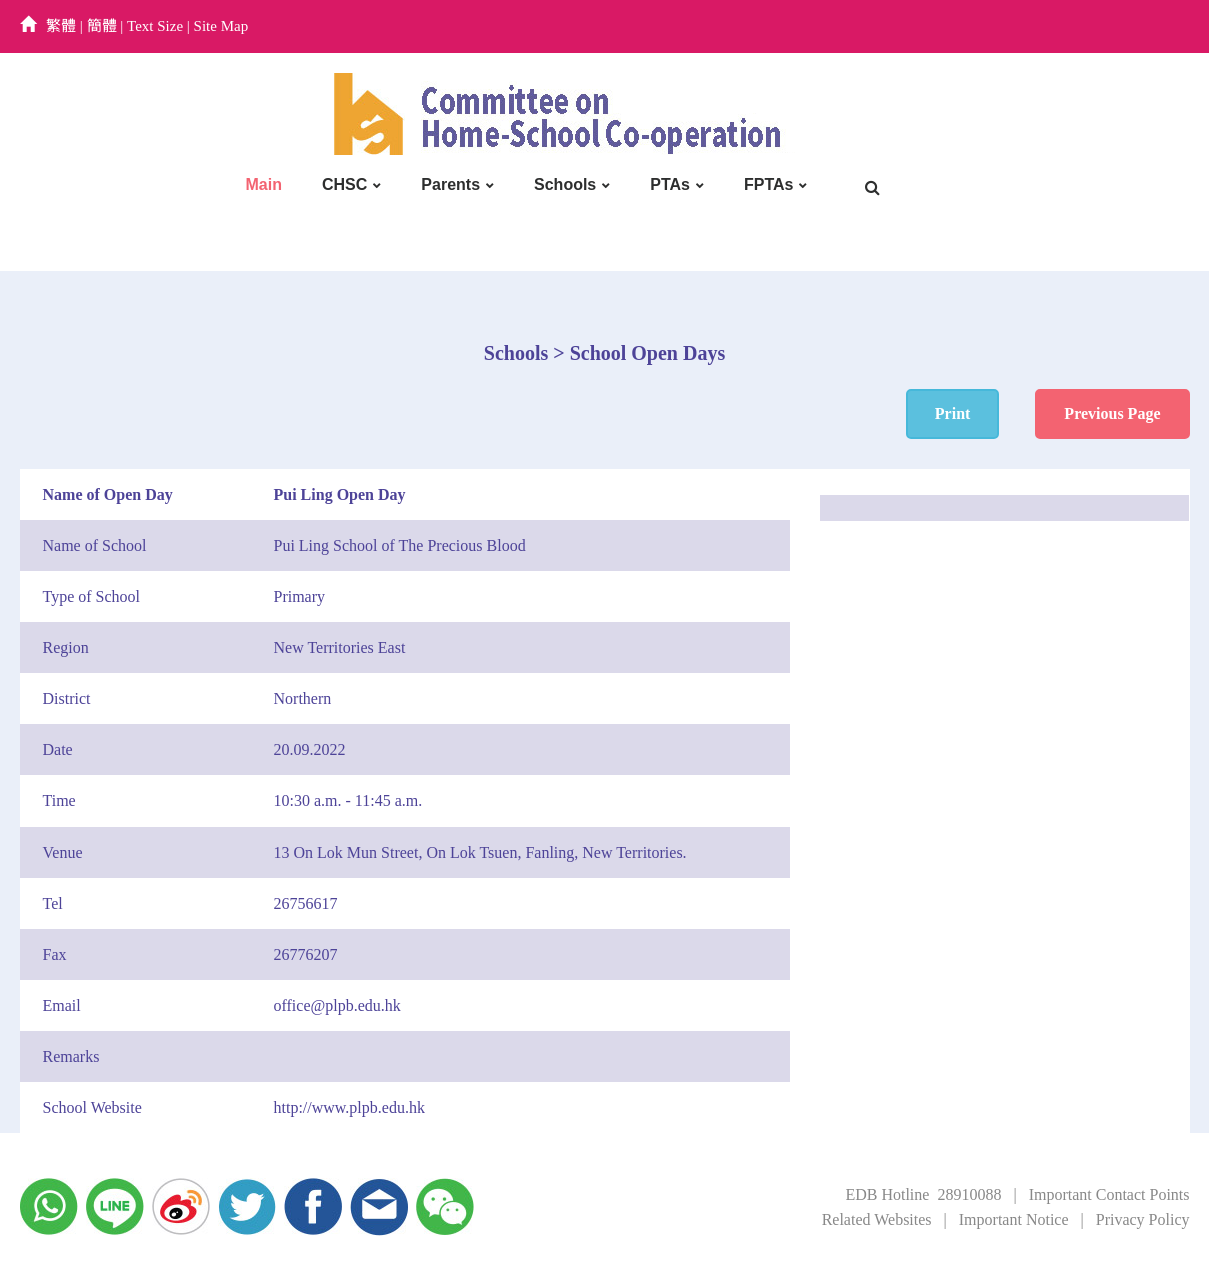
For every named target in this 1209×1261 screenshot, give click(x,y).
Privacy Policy (1143, 1219)
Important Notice (1014, 1219)
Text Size (155, 26)
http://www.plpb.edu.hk (349, 1107)
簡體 (102, 26)
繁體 (61, 26)
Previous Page (1112, 413)
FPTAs (768, 184)
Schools (565, 184)
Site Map (221, 26)
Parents (450, 184)
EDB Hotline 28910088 (923, 1194)
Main (264, 184)
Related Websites (877, 1219)
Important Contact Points (1109, 1194)
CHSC (344, 184)
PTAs (670, 184)
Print (953, 413)
